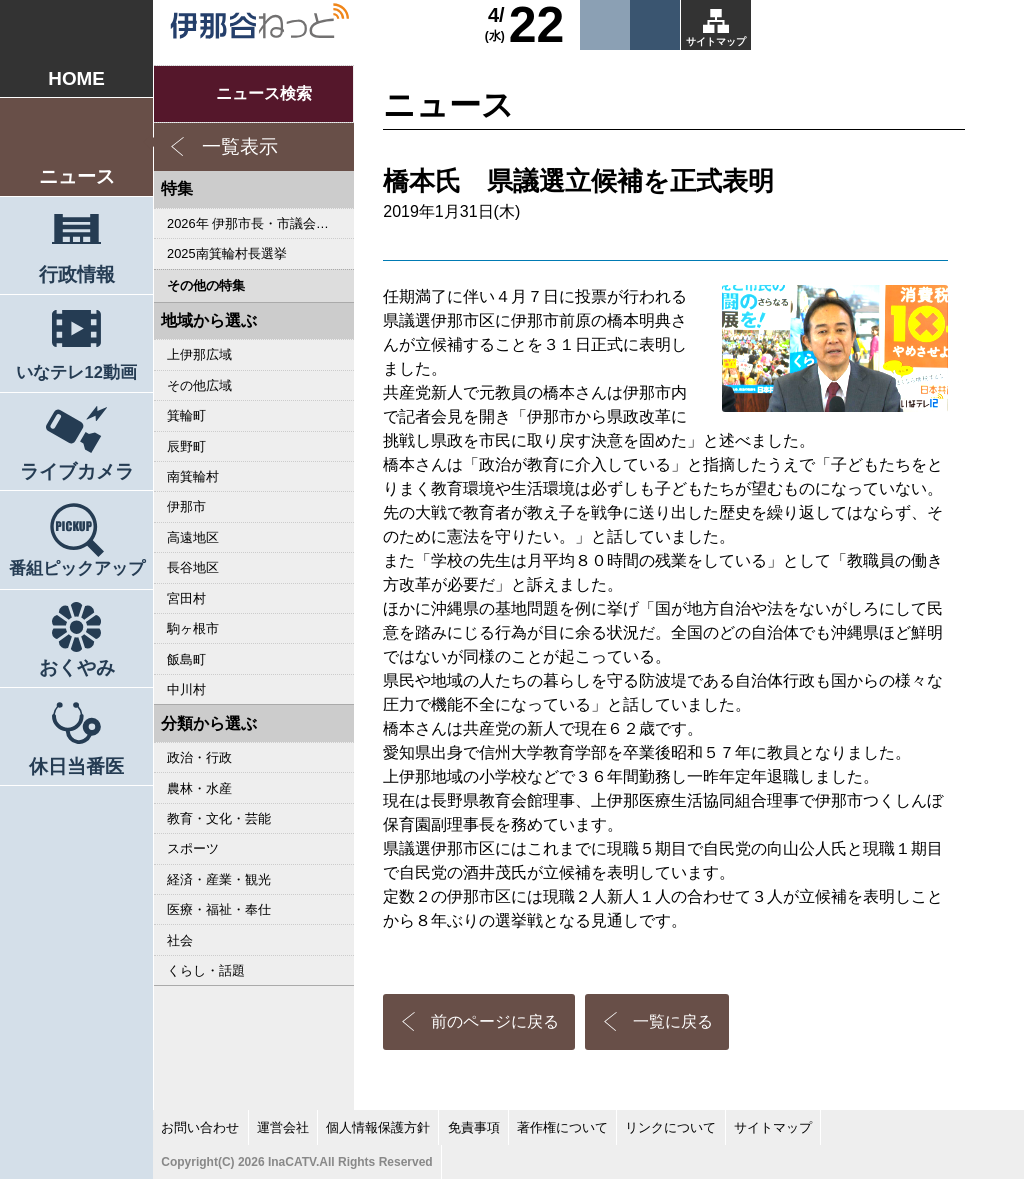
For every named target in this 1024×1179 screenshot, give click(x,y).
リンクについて (670, 1127)
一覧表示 (240, 146)
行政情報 (77, 274)
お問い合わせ (200, 1127)
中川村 (186, 689)
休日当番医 (76, 766)
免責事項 (474, 1127)
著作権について (562, 1127)
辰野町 (186, 446)
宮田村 (186, 598)
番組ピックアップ (77, 568)
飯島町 (186, 659)
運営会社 (283, 1127)
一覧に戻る (673, 1021)
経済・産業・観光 (219, 879)
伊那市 (186, 506)
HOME (76, 78)
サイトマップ (716, 41)
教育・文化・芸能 (219, 818)
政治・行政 (199, 757)
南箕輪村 (193, 476)
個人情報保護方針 (378, 1127)
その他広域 (199, 385)
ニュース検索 (264, 93)
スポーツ (193, 848)
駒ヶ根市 (193, 628)
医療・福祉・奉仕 (219, 909)
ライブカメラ (77, 471)
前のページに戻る (495, 1021)
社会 (180, 940)
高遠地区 (193, 537)
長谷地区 (193, 567)
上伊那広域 (199, 354)
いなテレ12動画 (76, 372)
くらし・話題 (206, 970)
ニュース (77, 176)
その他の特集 (206, 285)
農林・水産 (199, 788)
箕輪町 (186, 415)
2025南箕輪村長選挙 (226, 253)
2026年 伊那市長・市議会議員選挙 (260, 223)
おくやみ (77, 667)
